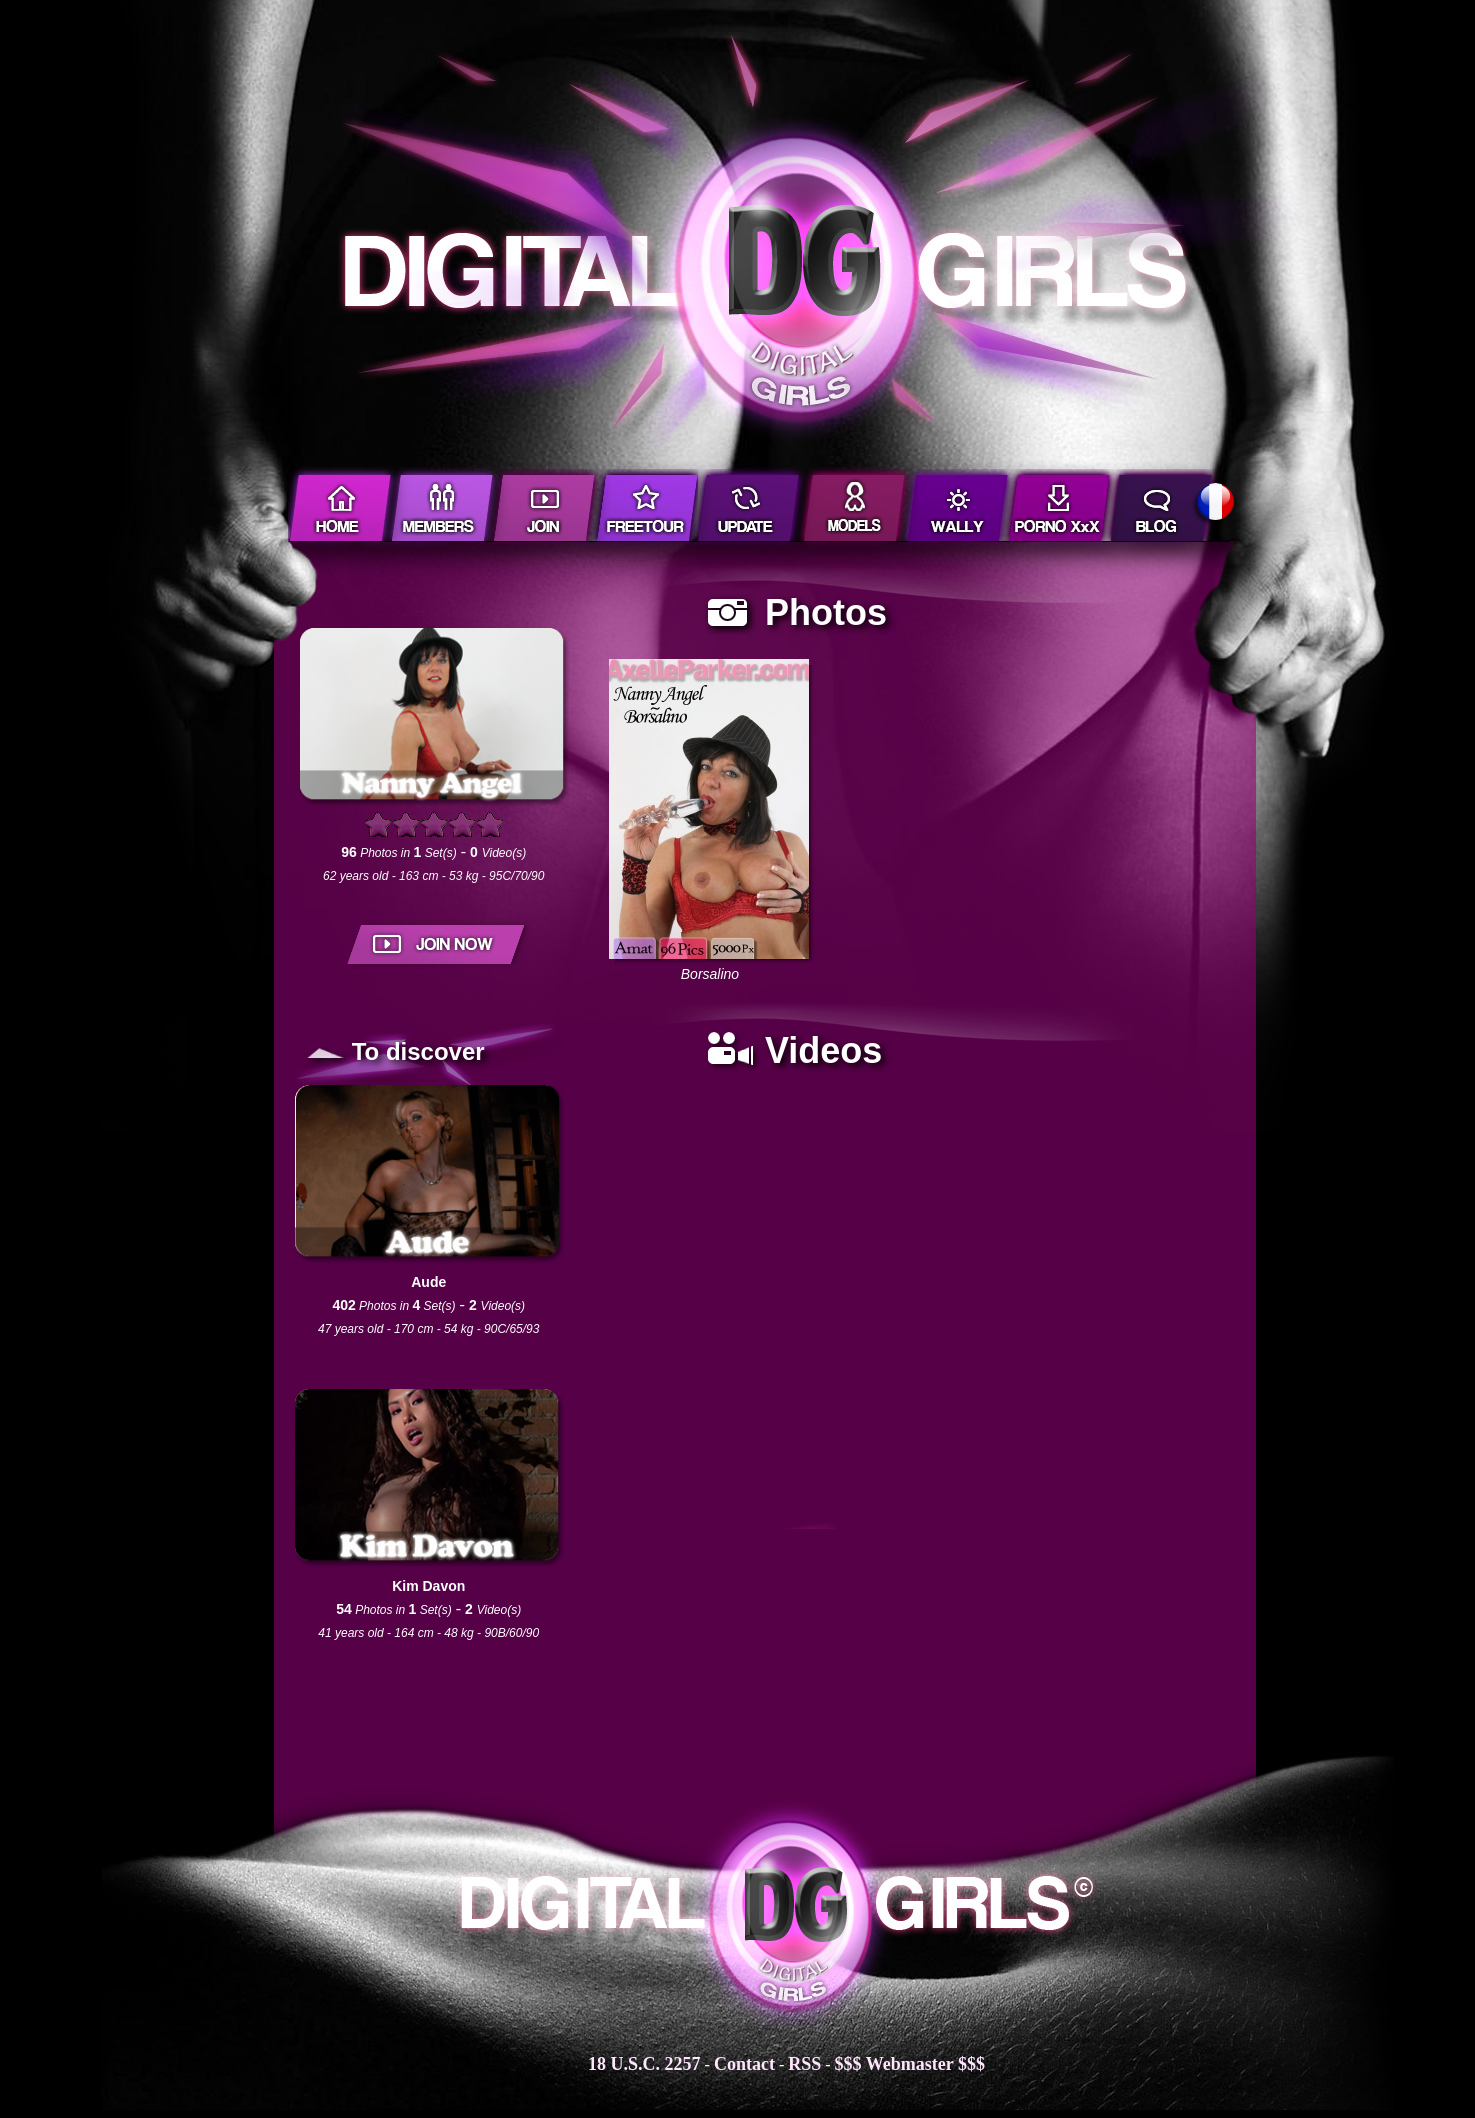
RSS (804, 2064)
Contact (744, 2064)
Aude (428, 1282)
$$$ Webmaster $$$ (910, 2064)
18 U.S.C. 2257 (644, 2064)
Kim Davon (428, 1586)
